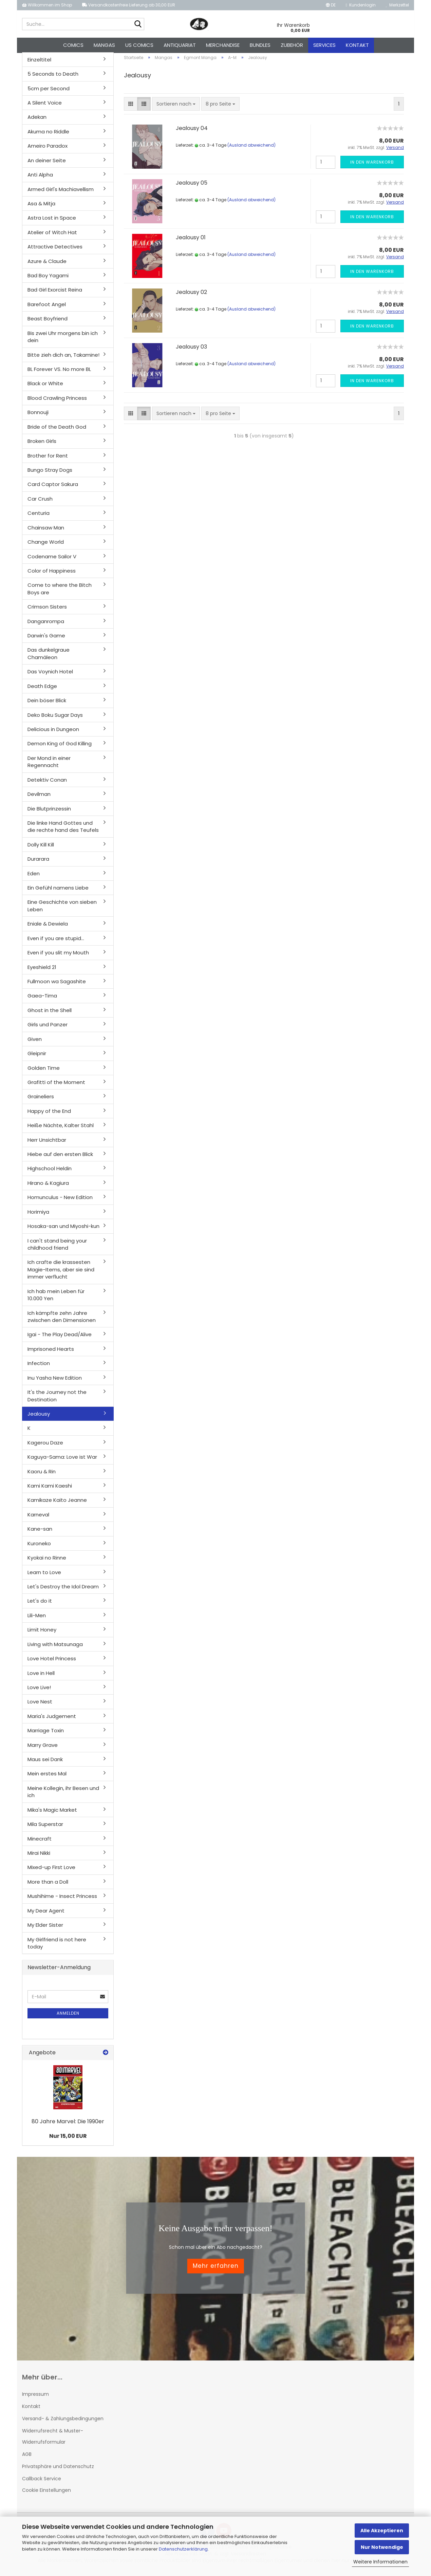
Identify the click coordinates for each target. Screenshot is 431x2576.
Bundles (260, 45)
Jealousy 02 (191, 296)
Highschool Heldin (49, 1172)
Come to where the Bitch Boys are (59, 592)
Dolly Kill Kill (40, 848)
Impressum (35, 2397)
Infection (38, 1367)
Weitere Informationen (380, 2561)
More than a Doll (47, 1885)
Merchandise (223, 45)
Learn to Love (44, 1576)
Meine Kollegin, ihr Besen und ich (63, 1795)
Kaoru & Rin (41, 1475)
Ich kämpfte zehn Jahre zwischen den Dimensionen (61, 1320)
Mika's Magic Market (52, 1813)
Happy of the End (49, 1114)
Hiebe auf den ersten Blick (60, 1157)
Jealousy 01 (191, 241)
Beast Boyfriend (47, 322)
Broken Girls (41, 444)
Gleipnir (36, 1057)
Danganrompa (45, 625)
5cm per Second (48, 92)
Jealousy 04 (192, 132)
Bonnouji (38, 416)
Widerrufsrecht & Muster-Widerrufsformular (52, 2440)
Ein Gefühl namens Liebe (58, 891)
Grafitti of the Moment (56, 1085)
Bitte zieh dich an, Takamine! (63, 358)
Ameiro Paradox (47, 149)
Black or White (45, 387)
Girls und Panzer (47, 1028)
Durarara (38, 862)
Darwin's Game (46, 639)
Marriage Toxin (45, 1734)
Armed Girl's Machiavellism (60, 193)
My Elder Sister (45, 1928)
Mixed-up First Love (51, 1871)
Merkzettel (397, 5)
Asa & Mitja (41, 207)
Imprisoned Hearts (50, 1352)
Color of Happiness (51, 574)
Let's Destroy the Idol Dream (63, 1590)
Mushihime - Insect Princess (62, 1900)
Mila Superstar (45, 1827)
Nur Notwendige (382, 2547)
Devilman (39, 797)
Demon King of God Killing (59, 747)
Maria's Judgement (51, 1719)
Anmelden (68, 2017)
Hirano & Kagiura (48, 1186)
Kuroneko (39, 1547)
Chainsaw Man (45, 531)
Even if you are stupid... (55, 942)
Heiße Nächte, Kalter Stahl (60, 1129)
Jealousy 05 (191, 186)
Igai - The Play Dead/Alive (59, 1338)
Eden (33, 877)
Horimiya (38, 1215)
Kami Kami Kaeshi (49, 1489)
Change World (45, 545)
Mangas (104, 45)
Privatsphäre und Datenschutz (58, 2470)
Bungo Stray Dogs (49, 473)
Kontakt (357, 45)
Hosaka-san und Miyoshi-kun (63, 1229)
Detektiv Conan (47, 783)
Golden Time (43, 1071)
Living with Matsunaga (55, 1647)
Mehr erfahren (216, 2270)
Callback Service (41, 2482)
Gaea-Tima (42, 999)
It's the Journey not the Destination (57, 1399)
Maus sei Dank (45, 1763)
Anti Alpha (40, 178)
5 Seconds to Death (52, 77)
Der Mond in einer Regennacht (49, 765)
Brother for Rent (47, 459)
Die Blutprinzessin (49, 812)
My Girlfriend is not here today (56, 1947)
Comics (73, 45)
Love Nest (39, 1705)
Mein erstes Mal (47, 1777)
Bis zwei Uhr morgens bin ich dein (62, 340)
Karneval (38, 1518)
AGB (27, 2457)
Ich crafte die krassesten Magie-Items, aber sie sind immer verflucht (60, 1273)
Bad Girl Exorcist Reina (54, 293)
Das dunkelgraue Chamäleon (48, 657)
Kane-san (39, 1532)
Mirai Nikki (38, 1856)
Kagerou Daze (45, 1446)
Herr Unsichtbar (46, 1143)
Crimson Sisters (47, 610)
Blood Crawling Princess (57, 401)
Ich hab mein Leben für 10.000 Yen (56, 1298)
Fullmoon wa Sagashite (56, 985)
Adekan (36, 121)
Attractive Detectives (54, 250)
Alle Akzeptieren (381, 2530)
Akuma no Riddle (48, 135)
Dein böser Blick (46, 704)
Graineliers (40, 1100)
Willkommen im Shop (47, 5)
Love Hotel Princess (51, 1662)
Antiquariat (180, 45)
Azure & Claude (47, 264)
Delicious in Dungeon (53, 732)
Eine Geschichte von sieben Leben (62, 909)
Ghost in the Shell (49, 1014)
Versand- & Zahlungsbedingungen (63, 2422)
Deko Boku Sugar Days (55, 718)
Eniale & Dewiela (47, 927)
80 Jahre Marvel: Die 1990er (68, 2125)
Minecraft (39, 1842)
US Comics (139, 45)
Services (324, 45)
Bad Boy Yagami (48, 279)
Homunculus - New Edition (60, 1201)
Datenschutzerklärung (183, 2549)
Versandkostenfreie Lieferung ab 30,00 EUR (128, 5)
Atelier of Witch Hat (52, 236)
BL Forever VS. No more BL (59, 372)
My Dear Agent (45, 1914)
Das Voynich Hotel (50, 675)
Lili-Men (36, 1619)
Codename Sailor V (51, 560)
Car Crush (40, 502)
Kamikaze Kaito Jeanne (57, 1504)
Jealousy (38, 1417)
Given (34, 1042)
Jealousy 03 (191, 350)
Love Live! (39, 1691)
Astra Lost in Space (51, 221)
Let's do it (39, 1604)
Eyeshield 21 (41, 970)
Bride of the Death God (56, 430)
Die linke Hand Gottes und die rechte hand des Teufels (63, 830)
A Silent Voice (44, 106)
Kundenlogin (361, 5)
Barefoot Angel (46, 308)
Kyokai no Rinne (46, 1561)
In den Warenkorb (372, 166)
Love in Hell (41, 1676)
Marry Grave (42, 1748)
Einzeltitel (39, 63)
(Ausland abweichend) (251, 149)
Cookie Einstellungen (46, 2494)
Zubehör (292, 45)
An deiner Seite (46, 164)
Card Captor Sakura (52, 488)
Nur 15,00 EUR (68, 2140)
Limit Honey (41, 1633)
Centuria (38, 517)
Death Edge (42, 689)
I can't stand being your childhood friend (57, 1248)
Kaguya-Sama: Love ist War (62, 1460)
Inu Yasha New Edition (54, 1381)
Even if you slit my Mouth (58, 956)
